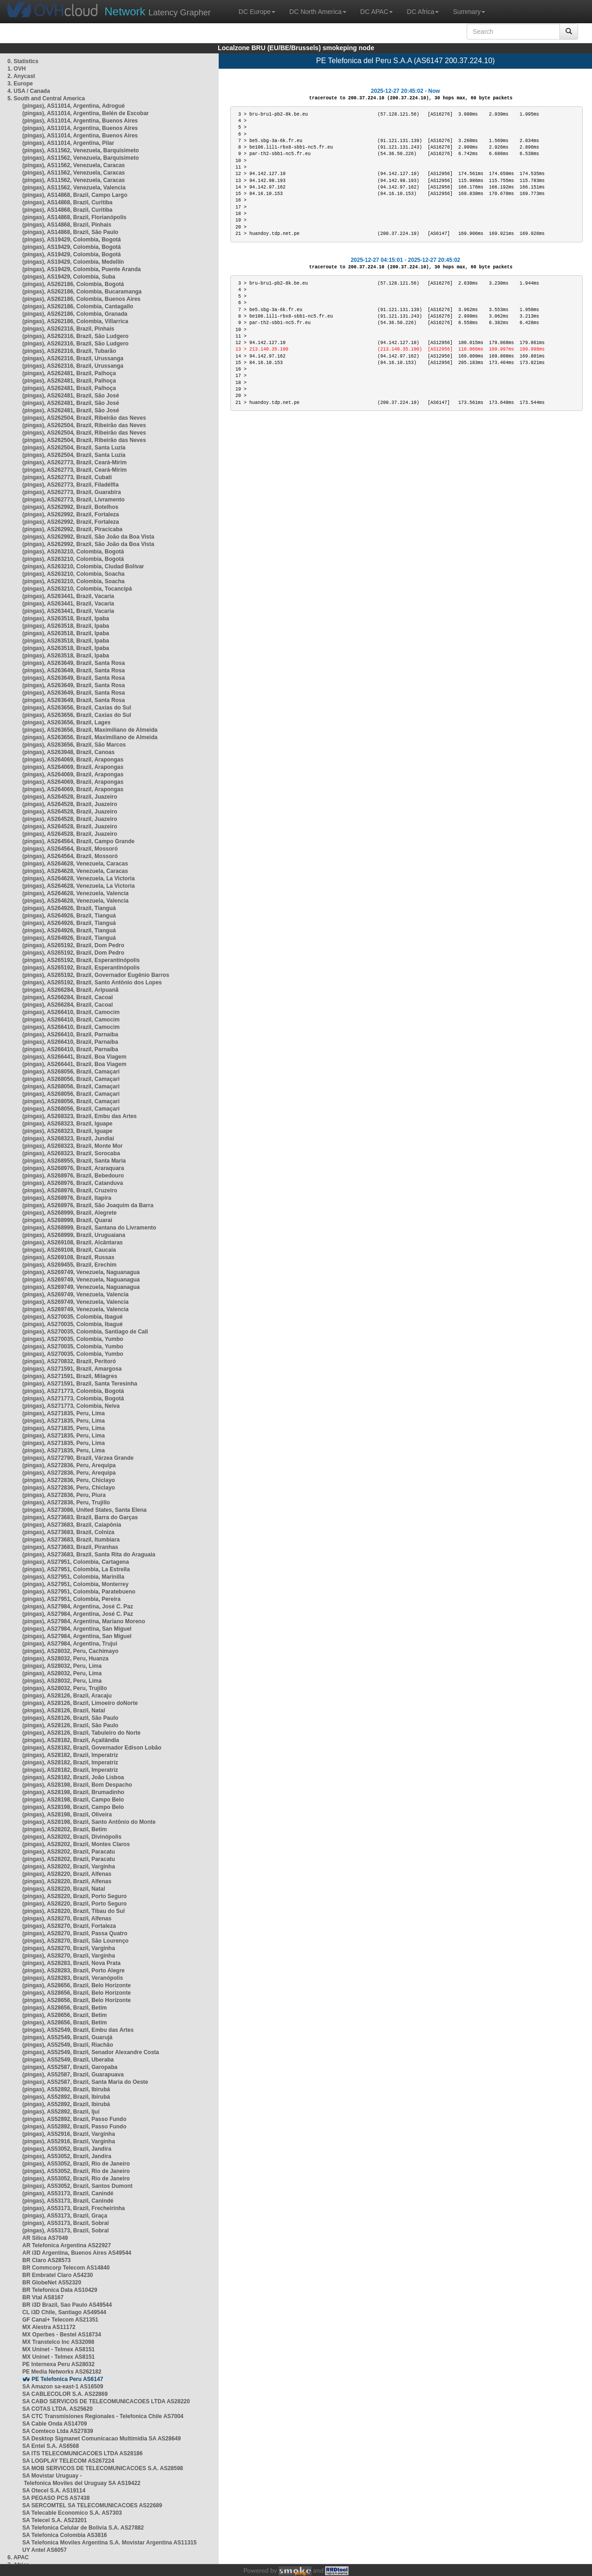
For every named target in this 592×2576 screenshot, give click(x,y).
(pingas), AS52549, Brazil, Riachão (67, 2045)
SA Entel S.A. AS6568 (50, 2446)
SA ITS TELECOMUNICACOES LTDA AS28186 (82, 2453)
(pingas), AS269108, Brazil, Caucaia (69, 1250)
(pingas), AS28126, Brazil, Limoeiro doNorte (80, 1703)
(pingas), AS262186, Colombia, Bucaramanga (82, 291)
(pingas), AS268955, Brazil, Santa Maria (74, 1161)
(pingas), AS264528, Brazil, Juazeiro (69, 797)
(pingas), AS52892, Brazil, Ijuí (60, 2111)
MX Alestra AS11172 (49, 2327)
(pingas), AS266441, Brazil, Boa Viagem (74, 1057)
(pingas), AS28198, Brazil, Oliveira (67, 1814)
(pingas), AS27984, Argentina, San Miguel (76, 1629)
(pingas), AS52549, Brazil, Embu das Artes (78, 2030)
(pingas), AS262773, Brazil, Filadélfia (70, 484)
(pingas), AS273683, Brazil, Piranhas (70, 1547)
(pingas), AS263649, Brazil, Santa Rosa (73, 663)
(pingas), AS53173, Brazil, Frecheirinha (73, 2208)
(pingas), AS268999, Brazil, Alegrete (69, 1213)
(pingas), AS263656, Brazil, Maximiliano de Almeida (89, 730)
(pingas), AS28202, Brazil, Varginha (68, 1866)
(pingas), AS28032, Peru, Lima (62, 1666)
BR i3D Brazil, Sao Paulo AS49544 (67, 2305)
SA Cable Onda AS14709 (54, 2423)
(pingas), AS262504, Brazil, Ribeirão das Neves (84, 418)
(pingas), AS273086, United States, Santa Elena (84, 1510)
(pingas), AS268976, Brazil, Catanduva (72, 1183)
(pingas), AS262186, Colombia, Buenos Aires (81, 299)
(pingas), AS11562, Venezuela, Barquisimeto (80, 150)
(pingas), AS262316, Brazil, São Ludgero (75, 336)
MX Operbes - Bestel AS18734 (61, 2334)
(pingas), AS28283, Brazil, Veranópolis (72, 1978)
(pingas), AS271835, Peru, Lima (63, 1413)
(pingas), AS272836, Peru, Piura (64, 1495)
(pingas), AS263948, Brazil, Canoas (68, 752)
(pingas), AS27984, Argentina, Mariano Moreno (83, 1621)
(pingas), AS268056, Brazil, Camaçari (71, 1071)
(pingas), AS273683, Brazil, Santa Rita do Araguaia (89, 1554)
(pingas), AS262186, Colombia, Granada (74, 314)
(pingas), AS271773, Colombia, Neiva (71, 1406)
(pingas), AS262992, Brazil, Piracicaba (72, 529)
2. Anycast (21, 76)
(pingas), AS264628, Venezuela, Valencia (75, 893)
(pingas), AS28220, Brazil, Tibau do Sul (73, 1911)
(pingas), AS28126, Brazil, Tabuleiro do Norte (81, 1733)
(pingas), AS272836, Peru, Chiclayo (68, 1480)
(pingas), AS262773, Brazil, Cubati (67, 477)
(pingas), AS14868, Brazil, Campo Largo (74, 195)
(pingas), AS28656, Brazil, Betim (64, 2007)
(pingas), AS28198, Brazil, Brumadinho (73, 1792)
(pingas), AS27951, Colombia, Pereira (71, 1599)
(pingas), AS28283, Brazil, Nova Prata (71, 1963)
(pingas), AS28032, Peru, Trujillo (64, 1688)
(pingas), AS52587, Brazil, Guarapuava (73, 2074)
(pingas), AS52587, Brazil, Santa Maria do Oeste (85, 2082)
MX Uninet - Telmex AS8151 (58, 2349)
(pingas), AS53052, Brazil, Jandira (66, 2149)
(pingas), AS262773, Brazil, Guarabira (71, 492)
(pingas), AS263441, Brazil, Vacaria (68, 596)
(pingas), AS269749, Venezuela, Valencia (75, 1294)
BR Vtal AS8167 (43, 2297)
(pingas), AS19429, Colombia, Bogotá (71, 239)
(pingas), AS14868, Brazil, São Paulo (70, 232)
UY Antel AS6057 (44, 2550)
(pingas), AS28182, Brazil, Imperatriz (70, 1755)
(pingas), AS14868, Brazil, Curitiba (67, 202)
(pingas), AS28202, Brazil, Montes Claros (76, 1844)
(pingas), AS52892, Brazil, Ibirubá (66, 2089)
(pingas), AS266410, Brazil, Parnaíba (70, 1034)
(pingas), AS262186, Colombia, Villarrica (75, 321)
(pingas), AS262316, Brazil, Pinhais (68, 328)
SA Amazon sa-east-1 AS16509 (62, 2386)
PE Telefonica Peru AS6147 (67, 2379)
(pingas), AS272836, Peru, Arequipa (69, 1465)
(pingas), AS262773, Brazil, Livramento (73, 499)
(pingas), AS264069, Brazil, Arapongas (73, 759)
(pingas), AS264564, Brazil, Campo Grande (78, 841)
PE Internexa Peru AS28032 (58, 2364)
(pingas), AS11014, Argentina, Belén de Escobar (85, 113)
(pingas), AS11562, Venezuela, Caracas (73, 165)
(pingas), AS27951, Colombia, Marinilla (73, 1577)
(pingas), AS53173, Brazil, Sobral (65, 2223)
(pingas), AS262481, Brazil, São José (70, 395)
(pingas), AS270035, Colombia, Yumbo (72, 1339)
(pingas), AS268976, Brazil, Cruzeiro (69, 1190)
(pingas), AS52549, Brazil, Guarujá (67, 2037)
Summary (469, 11)
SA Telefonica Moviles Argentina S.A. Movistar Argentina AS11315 (109, 2542)
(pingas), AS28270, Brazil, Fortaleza (69, 1926)
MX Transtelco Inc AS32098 (58, 2342)
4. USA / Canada (28, 91)
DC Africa (423, 11)
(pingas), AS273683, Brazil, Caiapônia (71, 1525)
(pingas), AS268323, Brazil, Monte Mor (72, 1146)
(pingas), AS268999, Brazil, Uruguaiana (73, 1235)
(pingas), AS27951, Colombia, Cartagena (75, 1562)
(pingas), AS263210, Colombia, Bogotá (73, 551)
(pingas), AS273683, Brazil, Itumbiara (71, 1539)
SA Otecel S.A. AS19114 (53, 2490)
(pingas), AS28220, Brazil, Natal (63, 1889)
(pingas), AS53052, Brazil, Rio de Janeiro (76, 2163)
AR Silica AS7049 (45, 2238)
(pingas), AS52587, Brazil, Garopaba (69, 2067)
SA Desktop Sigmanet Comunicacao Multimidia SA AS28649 (101, 2438)
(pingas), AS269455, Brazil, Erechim (69, 1265)
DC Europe (257, 11)
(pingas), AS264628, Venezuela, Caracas (75, 863)
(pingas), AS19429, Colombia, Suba (68, 276)
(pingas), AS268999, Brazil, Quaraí (67, 1220)
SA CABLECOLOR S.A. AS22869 (65, 2394)
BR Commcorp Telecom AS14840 (66, 2267)
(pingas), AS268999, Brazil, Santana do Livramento (89, 1227)
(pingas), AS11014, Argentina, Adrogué (73, 106)
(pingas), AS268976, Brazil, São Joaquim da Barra (87, 1205)
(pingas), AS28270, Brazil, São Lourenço (75, 1941)
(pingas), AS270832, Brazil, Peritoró (69, 1361)
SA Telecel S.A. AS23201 (54, 2520)
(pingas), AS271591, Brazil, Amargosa (72, 1369)
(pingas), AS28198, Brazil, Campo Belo (73, 1799)
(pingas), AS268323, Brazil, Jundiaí (68, 1138)
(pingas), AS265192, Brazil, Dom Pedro (73, 945)
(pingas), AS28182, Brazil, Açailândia (70, 1740)
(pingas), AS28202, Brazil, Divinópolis (72, 1837)
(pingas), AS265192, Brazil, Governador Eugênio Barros (95, 975)
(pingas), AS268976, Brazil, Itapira (66, 1198)
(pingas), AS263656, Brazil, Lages (66, 722)
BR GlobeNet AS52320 (51, 2282)
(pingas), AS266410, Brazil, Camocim (71, 1012)
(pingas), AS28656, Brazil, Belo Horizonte (76, 1985)
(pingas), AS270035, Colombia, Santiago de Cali (85, 1331)
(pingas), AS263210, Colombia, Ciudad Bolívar (83, 566)
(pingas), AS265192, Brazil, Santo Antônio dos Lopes (92, 982)
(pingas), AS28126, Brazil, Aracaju (67, 1695)
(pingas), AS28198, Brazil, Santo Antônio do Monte (89, 1822)
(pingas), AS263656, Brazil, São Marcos (74, 745)
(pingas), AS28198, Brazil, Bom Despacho (77, 1785)
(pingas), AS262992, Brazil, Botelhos (70, 507)
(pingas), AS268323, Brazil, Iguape (67, 1123)
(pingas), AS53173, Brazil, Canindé (67, 2193)
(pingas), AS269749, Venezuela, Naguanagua (81, 1272)
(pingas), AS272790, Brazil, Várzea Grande (78, 1458)
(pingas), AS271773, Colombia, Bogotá (73, 1391)
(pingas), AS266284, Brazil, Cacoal (67, 997)
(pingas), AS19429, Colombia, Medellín (73, 262)
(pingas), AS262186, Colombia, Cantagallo (77, 306)
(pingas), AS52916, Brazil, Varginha (68, 2134)
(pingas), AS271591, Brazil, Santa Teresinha (79, 1383)
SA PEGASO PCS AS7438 (56, 2498)
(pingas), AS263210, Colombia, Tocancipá (77, 588)
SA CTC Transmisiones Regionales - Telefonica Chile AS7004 (102, 2416)
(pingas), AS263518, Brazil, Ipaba (65, 618)
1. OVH (16, 68)
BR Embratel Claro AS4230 (57, 2275)
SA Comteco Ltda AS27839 (57, 2431)
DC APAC (376, 11)
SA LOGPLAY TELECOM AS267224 (68, 2461)
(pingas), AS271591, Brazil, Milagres (69, 1376)
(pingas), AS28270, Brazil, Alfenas (66, 1918)
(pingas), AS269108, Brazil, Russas (68, 1257)
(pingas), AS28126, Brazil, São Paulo (70, 1718)
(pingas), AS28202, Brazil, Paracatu (68, 1851)
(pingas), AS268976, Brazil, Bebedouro (73, 1175)
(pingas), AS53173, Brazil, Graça (64, 2215)
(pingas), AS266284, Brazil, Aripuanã (70, 990)
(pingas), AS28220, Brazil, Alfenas (66, 1874)
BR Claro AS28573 (46, 2260)
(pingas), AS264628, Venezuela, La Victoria (78, 878)
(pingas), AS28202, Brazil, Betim (64, 1829)
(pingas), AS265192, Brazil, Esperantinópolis (81, 960)
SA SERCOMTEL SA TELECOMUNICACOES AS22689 (92, 2505)
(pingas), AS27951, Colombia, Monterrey (75, 1584)
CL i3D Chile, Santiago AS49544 (64, 2312)
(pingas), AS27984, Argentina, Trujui (69, 1643)
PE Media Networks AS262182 (61, 2371)
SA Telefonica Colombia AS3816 (64, 2535)
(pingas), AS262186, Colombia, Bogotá (73, 284)
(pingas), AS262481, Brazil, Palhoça (69, 373)
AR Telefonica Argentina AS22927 (66, 2245)
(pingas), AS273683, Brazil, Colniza (68, 1532)
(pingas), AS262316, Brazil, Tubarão (69, 351)
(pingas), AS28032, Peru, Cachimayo (70, 1651)
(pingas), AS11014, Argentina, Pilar (68, 143)
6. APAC (18, 2557)
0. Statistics (23, 61)
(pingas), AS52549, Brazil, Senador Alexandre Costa (90, 2052)
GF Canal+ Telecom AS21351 (60, 2319)
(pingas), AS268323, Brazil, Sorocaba (71, 1153)
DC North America (317, 11)
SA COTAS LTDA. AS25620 (57, 2409)
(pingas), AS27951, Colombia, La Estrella (76, 1569)
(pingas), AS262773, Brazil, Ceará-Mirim (74, 462)
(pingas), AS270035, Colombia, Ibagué (72, 1317)
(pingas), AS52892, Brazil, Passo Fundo (74, 2119)
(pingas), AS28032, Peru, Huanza (65, 1658)
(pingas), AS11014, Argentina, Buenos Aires (80, 120)
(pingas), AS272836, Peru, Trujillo (66, 1502)
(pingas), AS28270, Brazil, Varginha (68, 1948)
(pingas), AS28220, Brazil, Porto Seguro (74, 1896)
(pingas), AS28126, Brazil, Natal (63, 1710)
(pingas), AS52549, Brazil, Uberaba (68, 2059)
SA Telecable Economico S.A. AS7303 (72, 2513)
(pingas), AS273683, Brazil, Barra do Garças (80, 1517)
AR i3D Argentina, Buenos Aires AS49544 (76, 2253)
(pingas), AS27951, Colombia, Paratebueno (79, 1591)
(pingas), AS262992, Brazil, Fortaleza (70, 514)
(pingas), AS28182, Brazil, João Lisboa (73, 1777)
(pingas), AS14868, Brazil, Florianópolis (74, 217)
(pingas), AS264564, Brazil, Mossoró (70, 849)
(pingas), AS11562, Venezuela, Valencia (73, 187)
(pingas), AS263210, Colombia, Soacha (73, 574)
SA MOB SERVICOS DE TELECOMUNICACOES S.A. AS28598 (102, 2468)
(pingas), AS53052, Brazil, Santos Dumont (77, 2186)
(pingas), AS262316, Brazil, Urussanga (73, 358)
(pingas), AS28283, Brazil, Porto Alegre (73, 1970)
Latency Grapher (157, 11)
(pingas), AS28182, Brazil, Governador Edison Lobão (92, 1747)
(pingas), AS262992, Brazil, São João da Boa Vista (88, 536)
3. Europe (20, 83)
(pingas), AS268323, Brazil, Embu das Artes (79, 1116)
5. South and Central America (46, 98)
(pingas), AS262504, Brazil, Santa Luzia (73, 447)
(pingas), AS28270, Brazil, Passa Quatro (74, 1933)
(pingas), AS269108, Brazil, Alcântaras (72, 1242)
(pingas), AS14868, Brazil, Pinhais (66, 224)
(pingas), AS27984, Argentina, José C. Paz (77, 1606)
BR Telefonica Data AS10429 (59, 2290)
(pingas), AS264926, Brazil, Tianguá (69, 908)
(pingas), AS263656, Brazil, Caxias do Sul (76, 707)
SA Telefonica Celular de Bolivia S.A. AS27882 (83, 2527)
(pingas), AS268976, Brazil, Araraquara (73, 1168)
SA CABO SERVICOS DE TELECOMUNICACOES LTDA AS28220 (106, 2401)
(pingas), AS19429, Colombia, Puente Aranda (81, 269)
